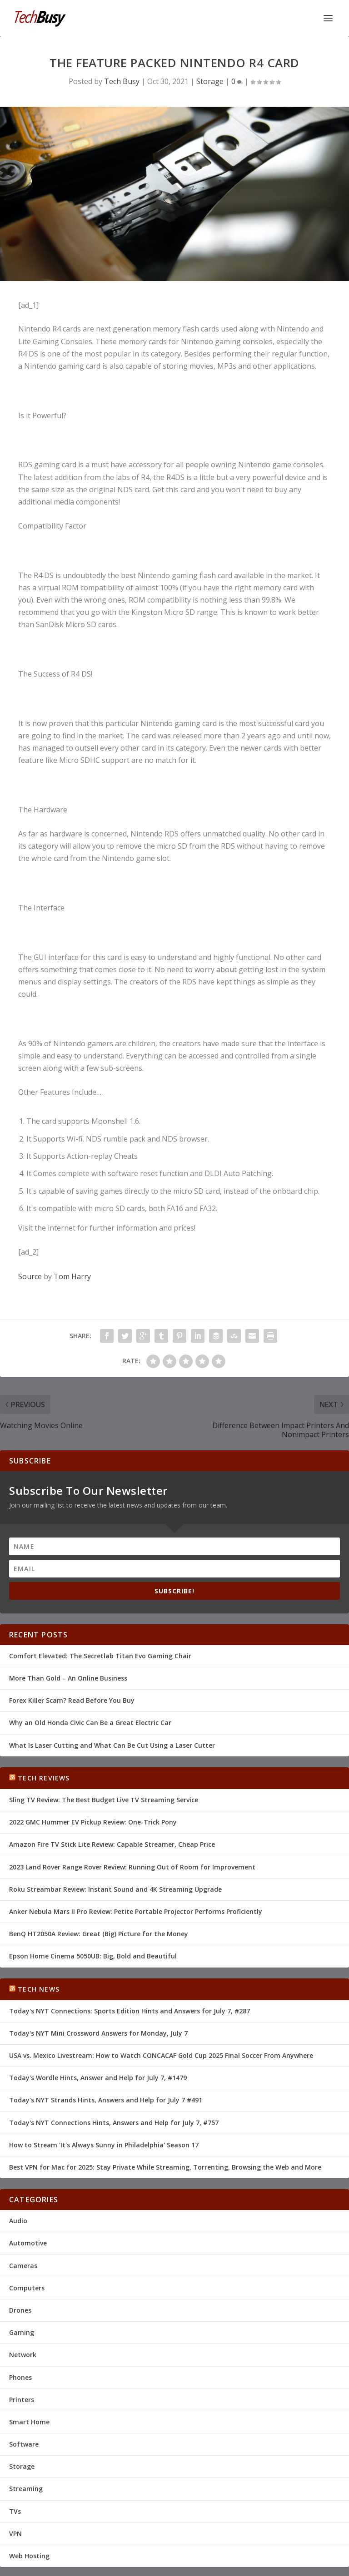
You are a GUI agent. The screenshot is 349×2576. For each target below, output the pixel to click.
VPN (15, 2533)
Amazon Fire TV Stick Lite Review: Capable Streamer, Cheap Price (112, 1844)
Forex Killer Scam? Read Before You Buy (72, 1700)
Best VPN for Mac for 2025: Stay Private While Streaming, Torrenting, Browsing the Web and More (165, 2167)
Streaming (26, 2488)
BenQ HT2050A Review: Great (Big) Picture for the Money (98, 1933)
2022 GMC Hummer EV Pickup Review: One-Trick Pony (93, 1822)
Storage (210, 81)
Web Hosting (29, 2555)
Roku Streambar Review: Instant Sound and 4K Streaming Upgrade (115, 1889)
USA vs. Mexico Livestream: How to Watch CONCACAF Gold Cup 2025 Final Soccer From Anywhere (161, 2055)
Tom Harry (72, 1276)
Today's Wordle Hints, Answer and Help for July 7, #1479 (98, 2077)
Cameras (23, 2265)
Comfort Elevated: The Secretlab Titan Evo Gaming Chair (100, 1655)
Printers (21, 2399)
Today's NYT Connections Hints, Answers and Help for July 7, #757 (114, 2122)
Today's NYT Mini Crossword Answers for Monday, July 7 (98, 2033)
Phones (20, 2377)
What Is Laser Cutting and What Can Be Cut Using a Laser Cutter (112, 1745)
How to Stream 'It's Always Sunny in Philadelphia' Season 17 (104, 2145)
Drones (20, 2310)
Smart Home (29, 2422)
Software (24, 2444)
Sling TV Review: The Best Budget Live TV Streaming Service (103, 1799)
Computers (27, 2288)
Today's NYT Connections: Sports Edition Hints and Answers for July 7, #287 (129, 2011)
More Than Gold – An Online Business (68, 1678)
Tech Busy (122, 81)
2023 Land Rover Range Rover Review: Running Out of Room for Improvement (132, 1867)
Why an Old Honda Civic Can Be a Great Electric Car (90, 1722)
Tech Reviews (44, 1778)
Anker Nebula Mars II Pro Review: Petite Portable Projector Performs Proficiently (135, 1911)
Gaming (21, 2332)
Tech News (39, 1989)
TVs (15, 2511)
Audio (18, 2220)
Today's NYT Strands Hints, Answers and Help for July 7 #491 (105, 2100)
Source (30, 1276)
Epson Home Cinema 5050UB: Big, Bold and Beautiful (93, 1956)
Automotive (28, 2243)
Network (22, 2354)
